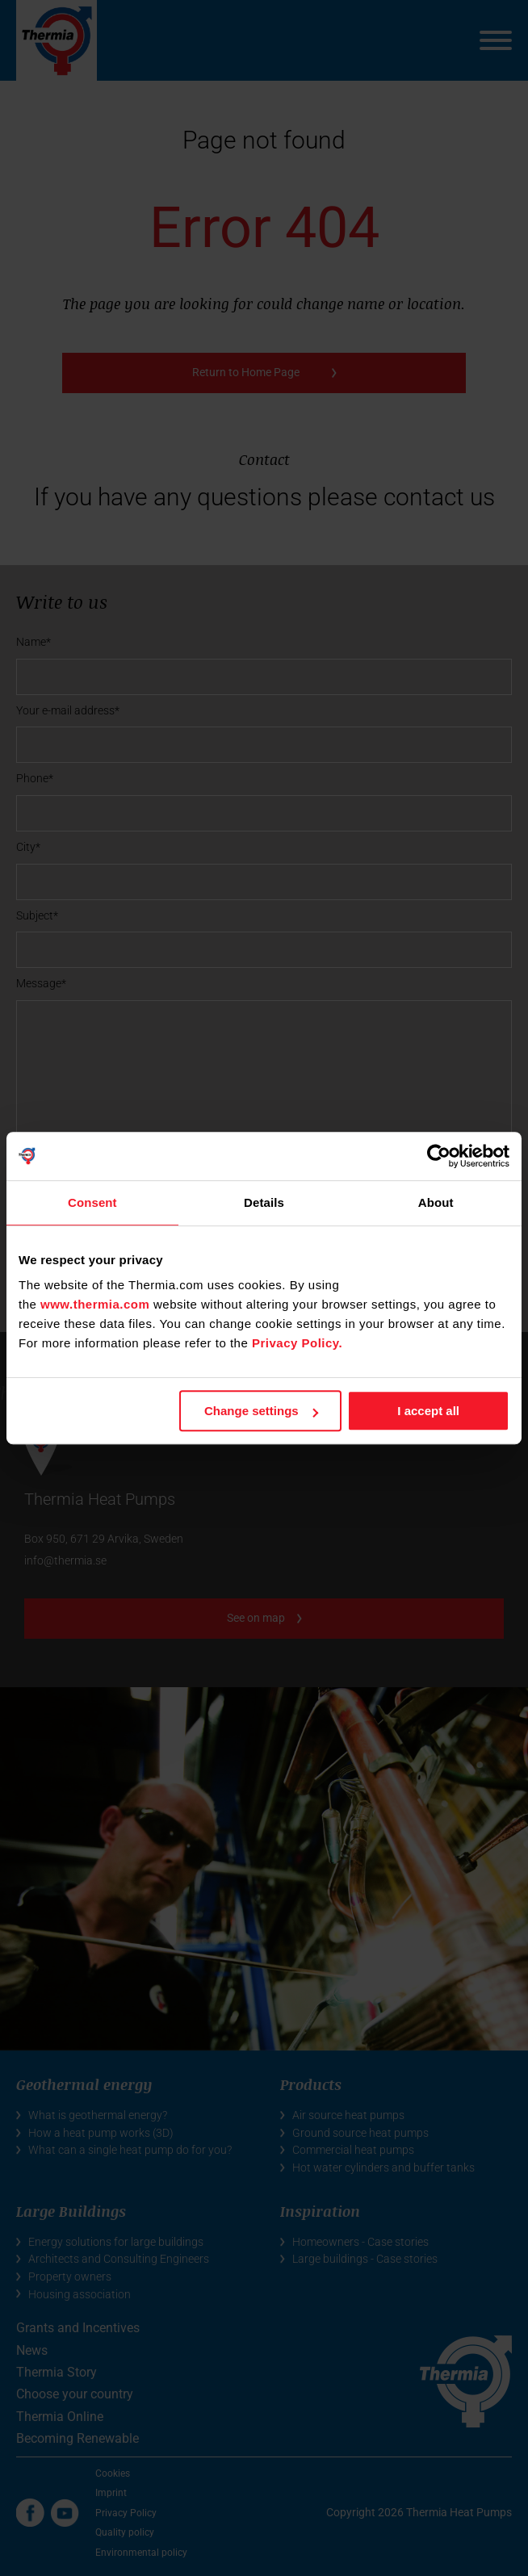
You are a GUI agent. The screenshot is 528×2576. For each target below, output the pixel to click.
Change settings (261, 1411)
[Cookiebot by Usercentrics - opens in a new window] (438, 1156)
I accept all (428, 1411)
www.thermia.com (94, 1304)
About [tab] (436, 1202)
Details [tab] (264, 1202)
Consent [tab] (92, 1202)
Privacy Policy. (297, 1343)
